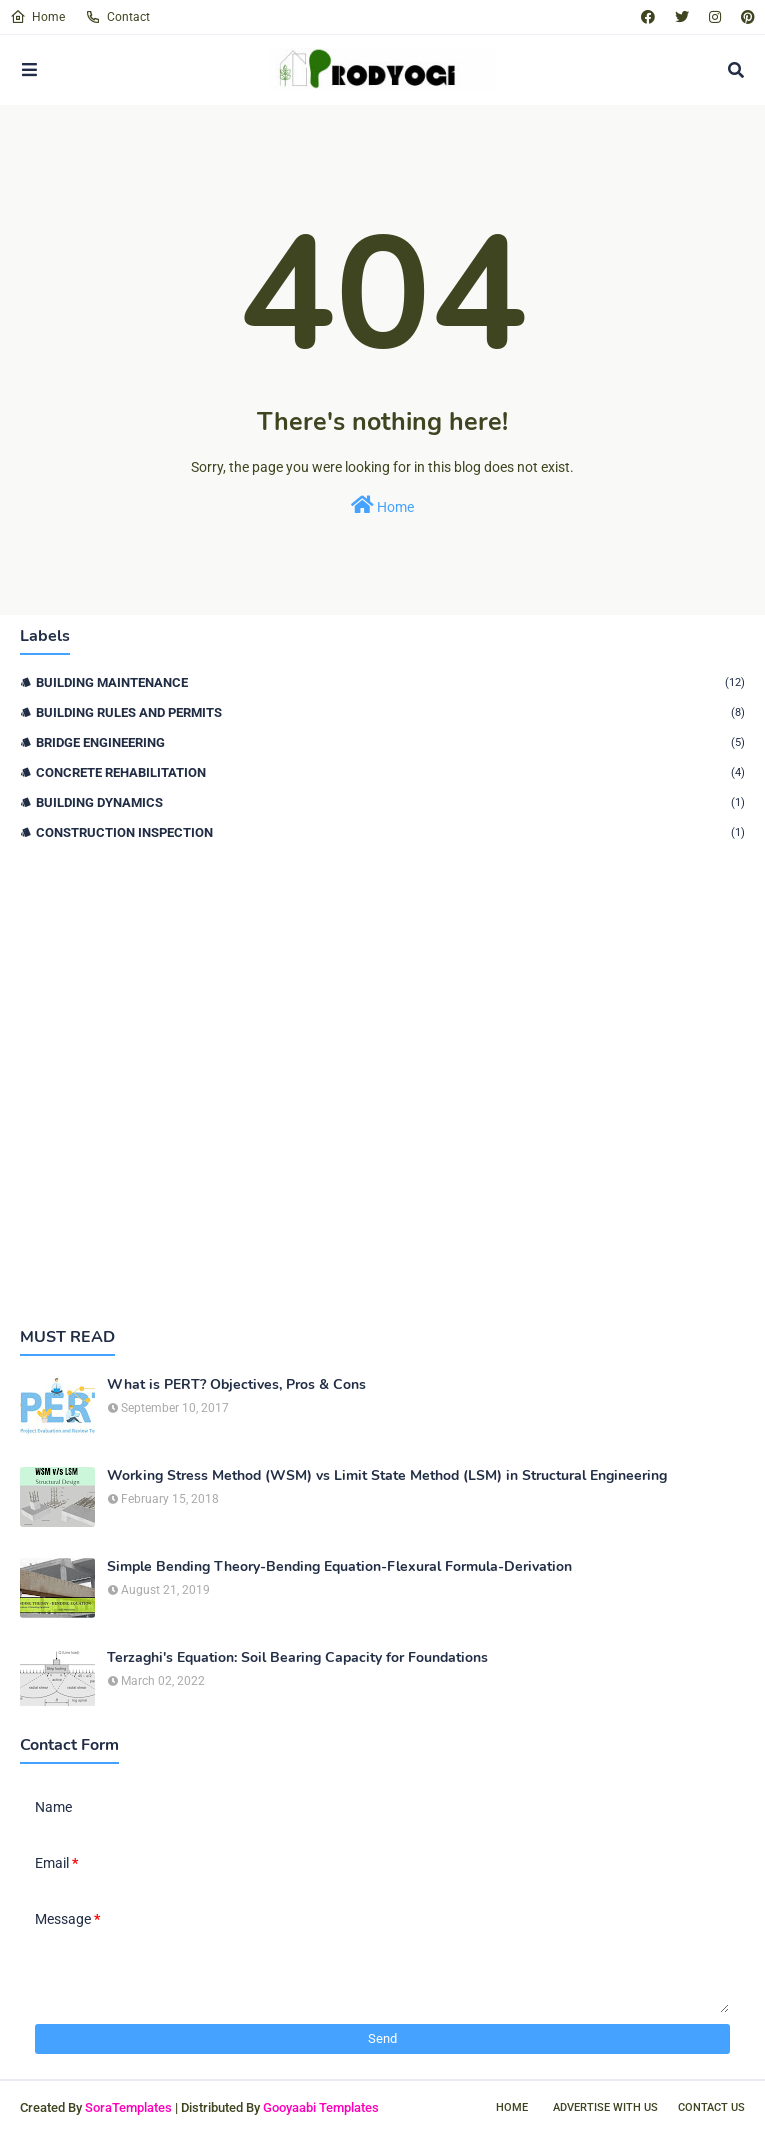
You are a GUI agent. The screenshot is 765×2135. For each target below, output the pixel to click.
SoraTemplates (128, 2107)
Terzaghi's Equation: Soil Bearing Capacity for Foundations (297, 1658)
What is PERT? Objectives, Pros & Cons (236, 1385)
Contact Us (711, 2107)
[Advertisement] (382, 1083)
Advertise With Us (605, 2107)
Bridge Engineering (390, 742)
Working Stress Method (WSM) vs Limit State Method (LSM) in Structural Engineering (387, 1476)
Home (37, 17)
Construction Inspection (390, 832)
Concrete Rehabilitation (390, 772)
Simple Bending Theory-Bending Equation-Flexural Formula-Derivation (339, 1567)
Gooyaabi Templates (321, 2107)
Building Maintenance (390, 682)
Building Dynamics (390, 802)
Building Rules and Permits (390, 712)
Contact (117, 17)
